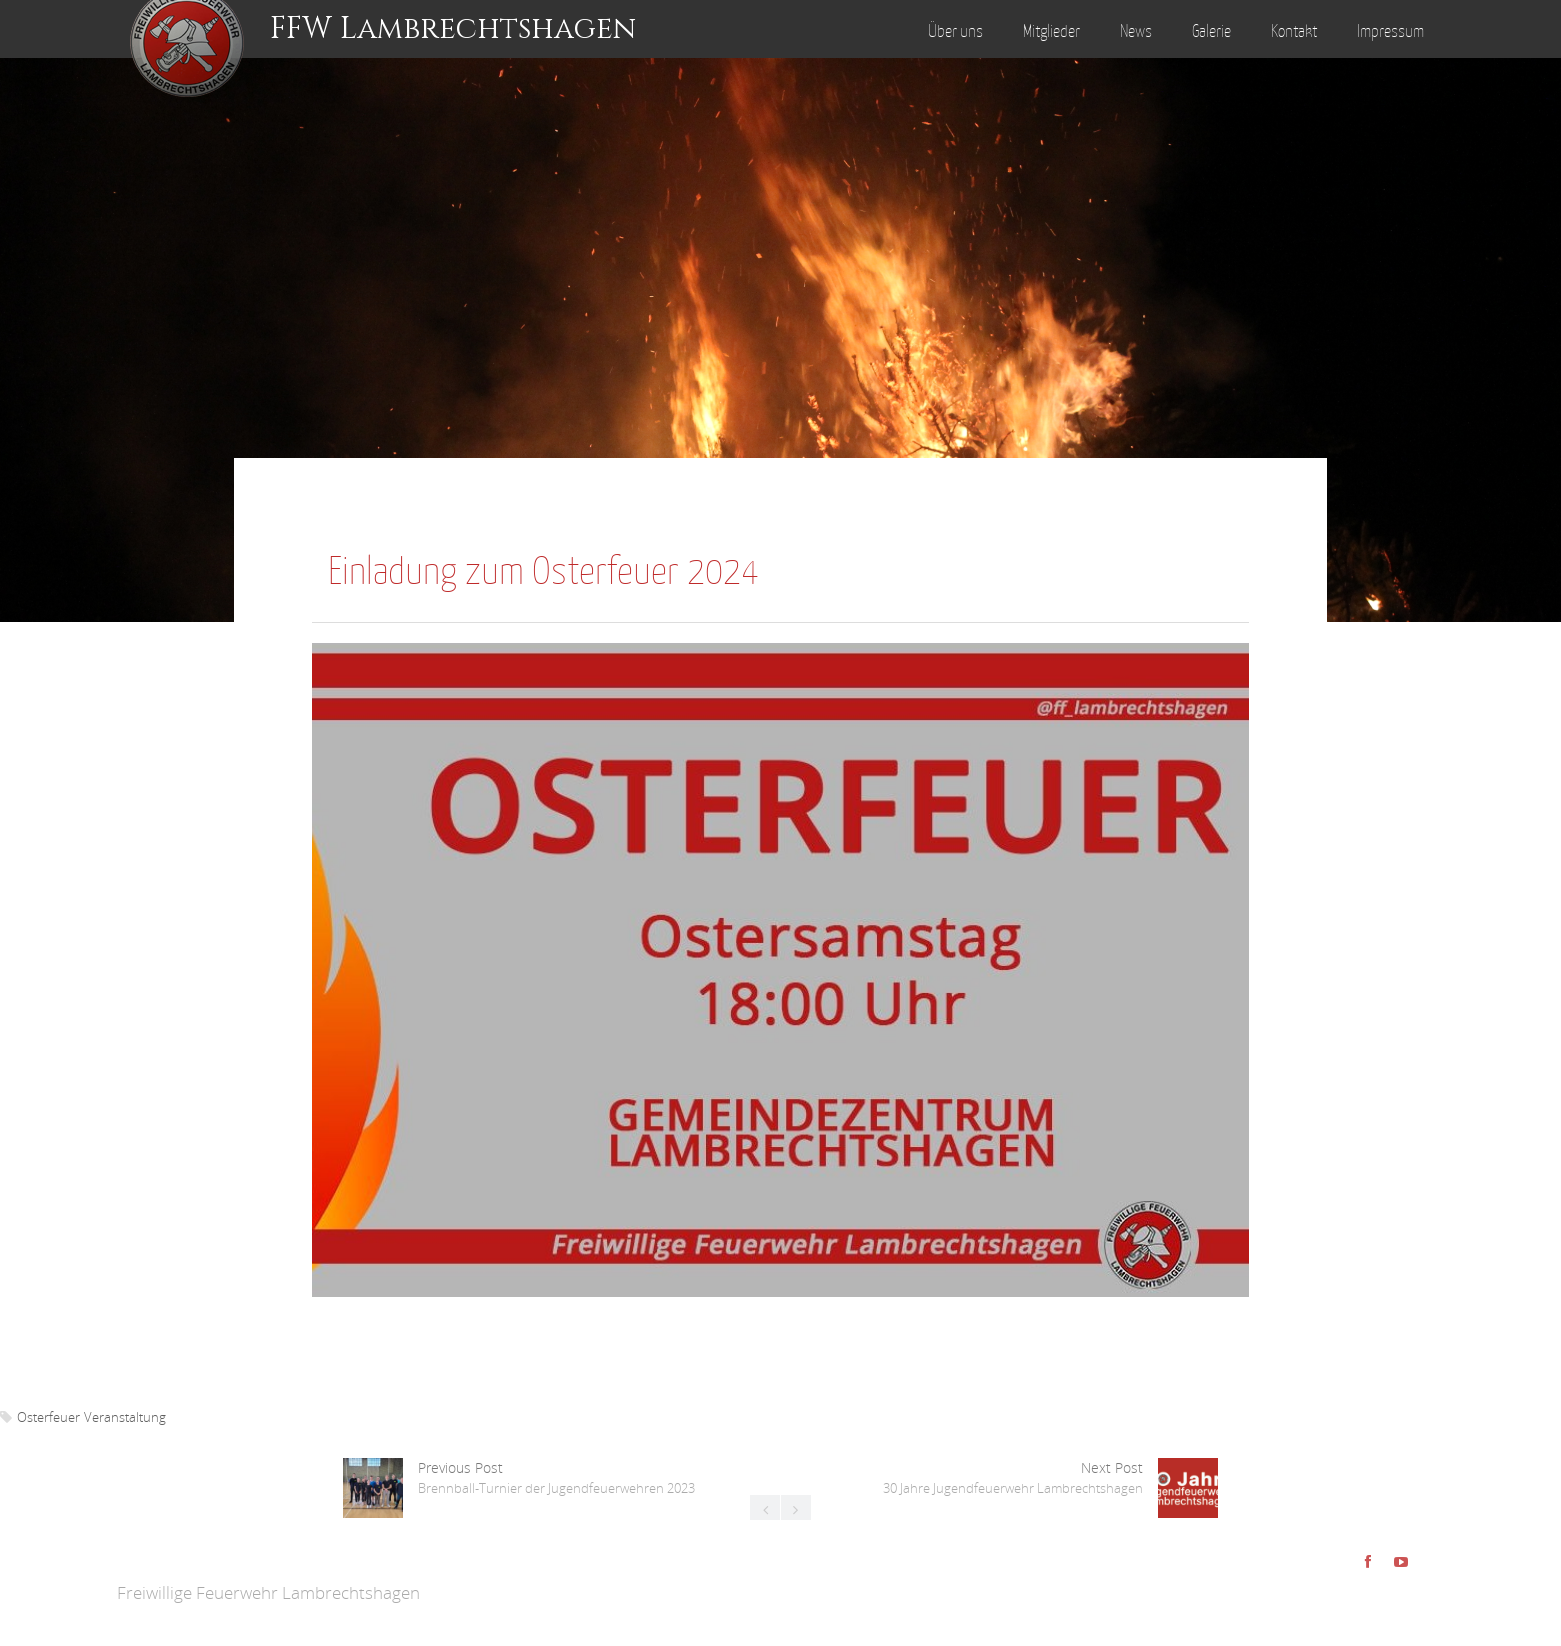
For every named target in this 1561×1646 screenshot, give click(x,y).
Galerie (1211, 31)
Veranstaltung (125, 1417)
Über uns (955, 31)
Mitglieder (1051, 31)
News (1136, 31)
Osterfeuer (48, 1417)
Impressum (1390, 31)
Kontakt (1294, 31)
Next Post (1013, 1477)
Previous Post (556, 1477)
